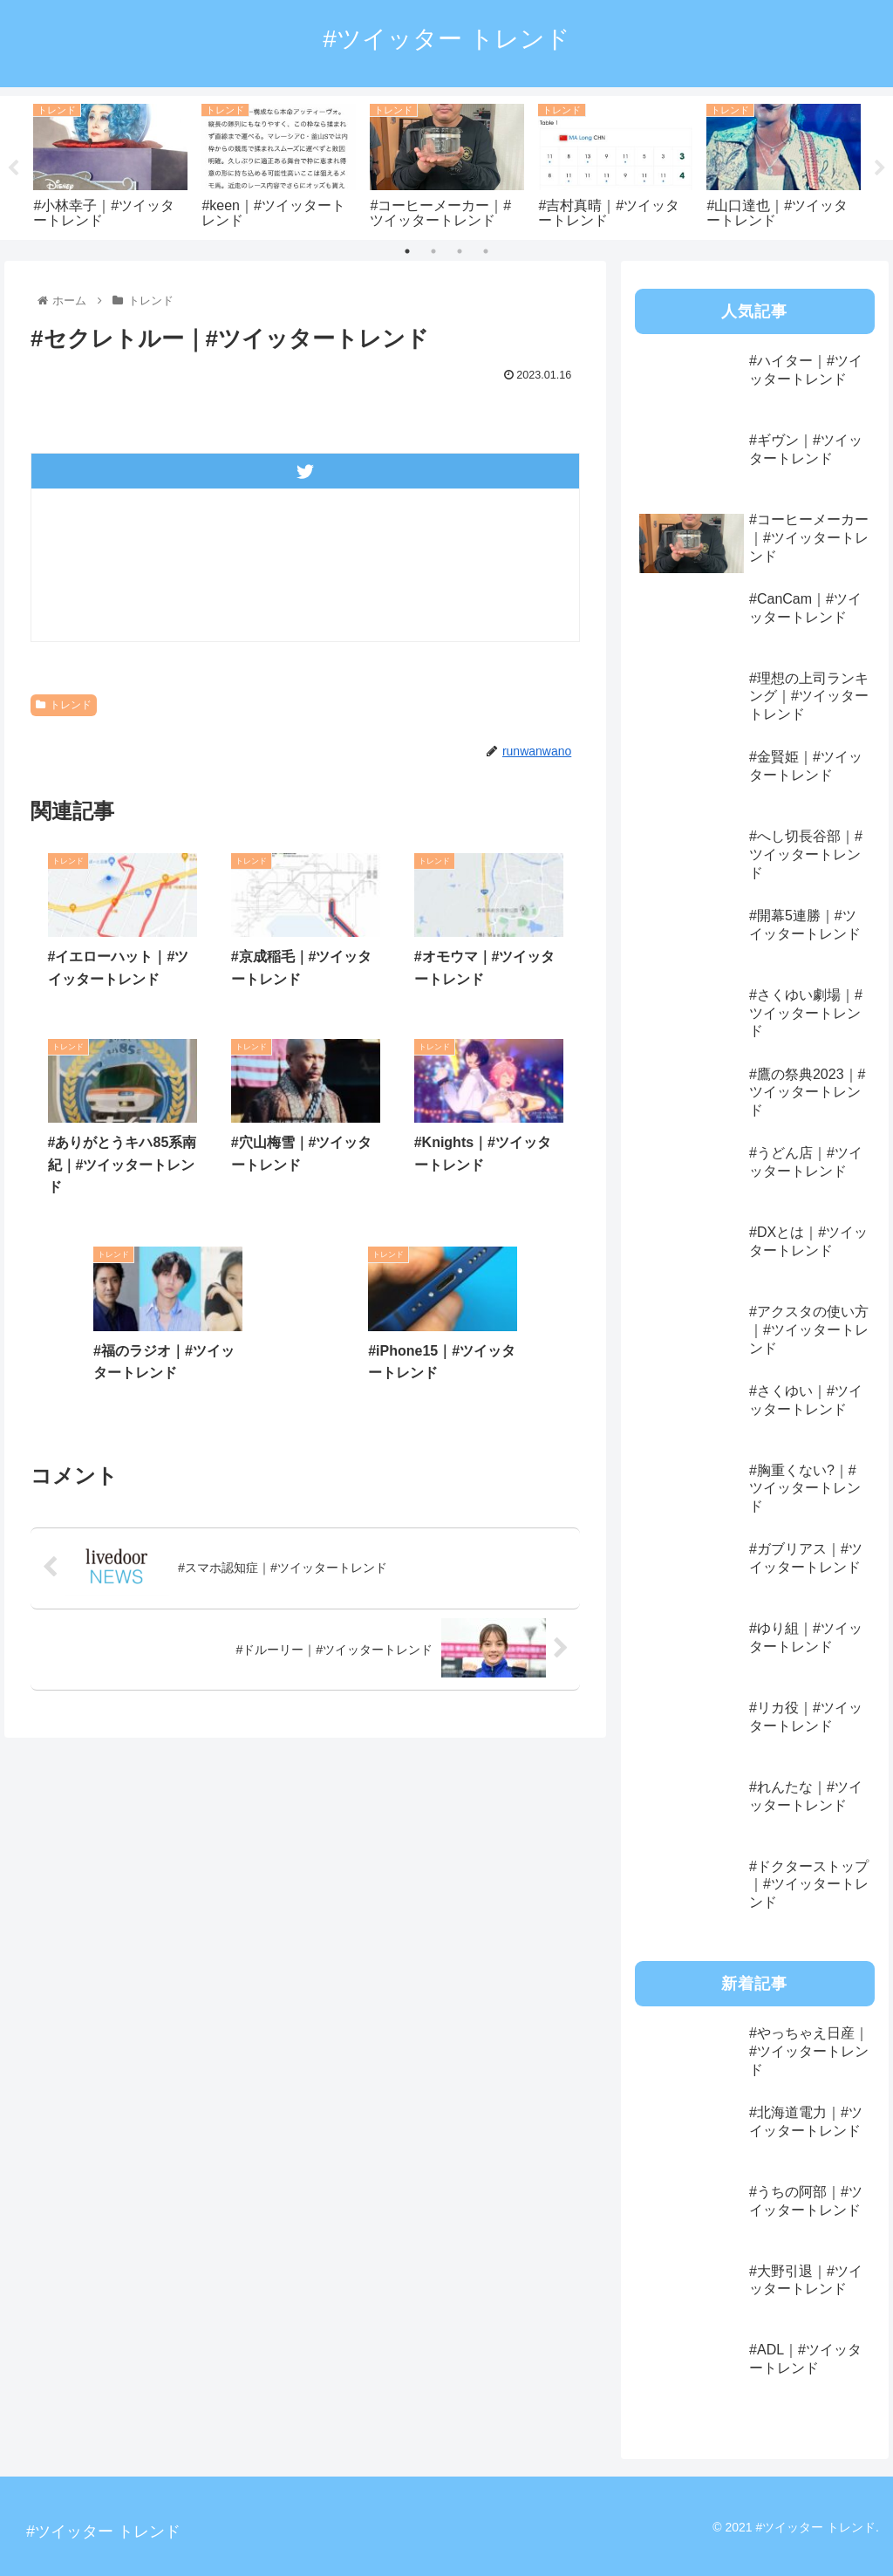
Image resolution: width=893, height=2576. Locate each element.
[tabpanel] (110, 164)
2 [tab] (433, 251)
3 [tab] (459, 251)
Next (880, 168)
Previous (13, 168)
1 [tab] (407, 251)
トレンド (64, 705)
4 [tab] (485, 251)
